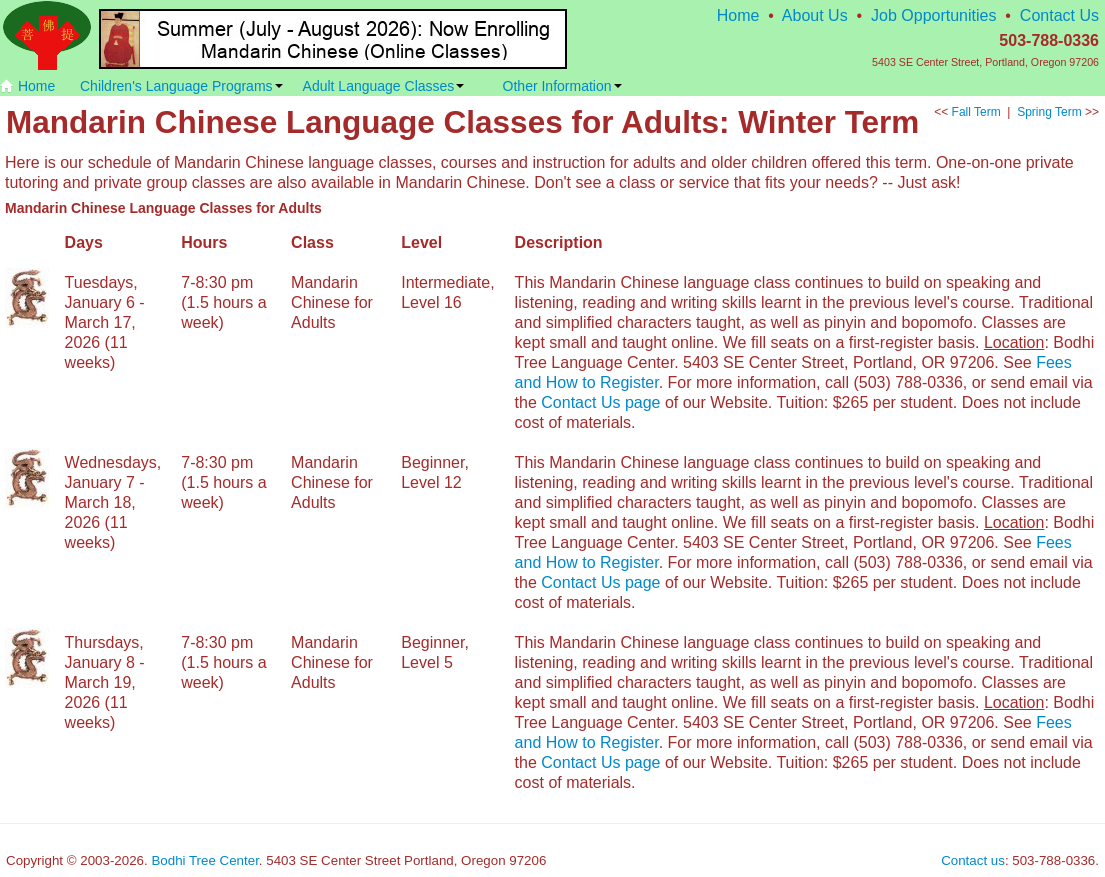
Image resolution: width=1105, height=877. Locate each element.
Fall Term (976, 112)
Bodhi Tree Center (204, 860)
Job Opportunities (933, 15)
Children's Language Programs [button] (181, 86)
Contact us (973, 860)
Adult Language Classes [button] (384, 86)
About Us (815, 15)
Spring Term (1049, 112)
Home (738, 15)
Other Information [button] (562, 86)
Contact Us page (600, 402)
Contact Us (1059, 15)
